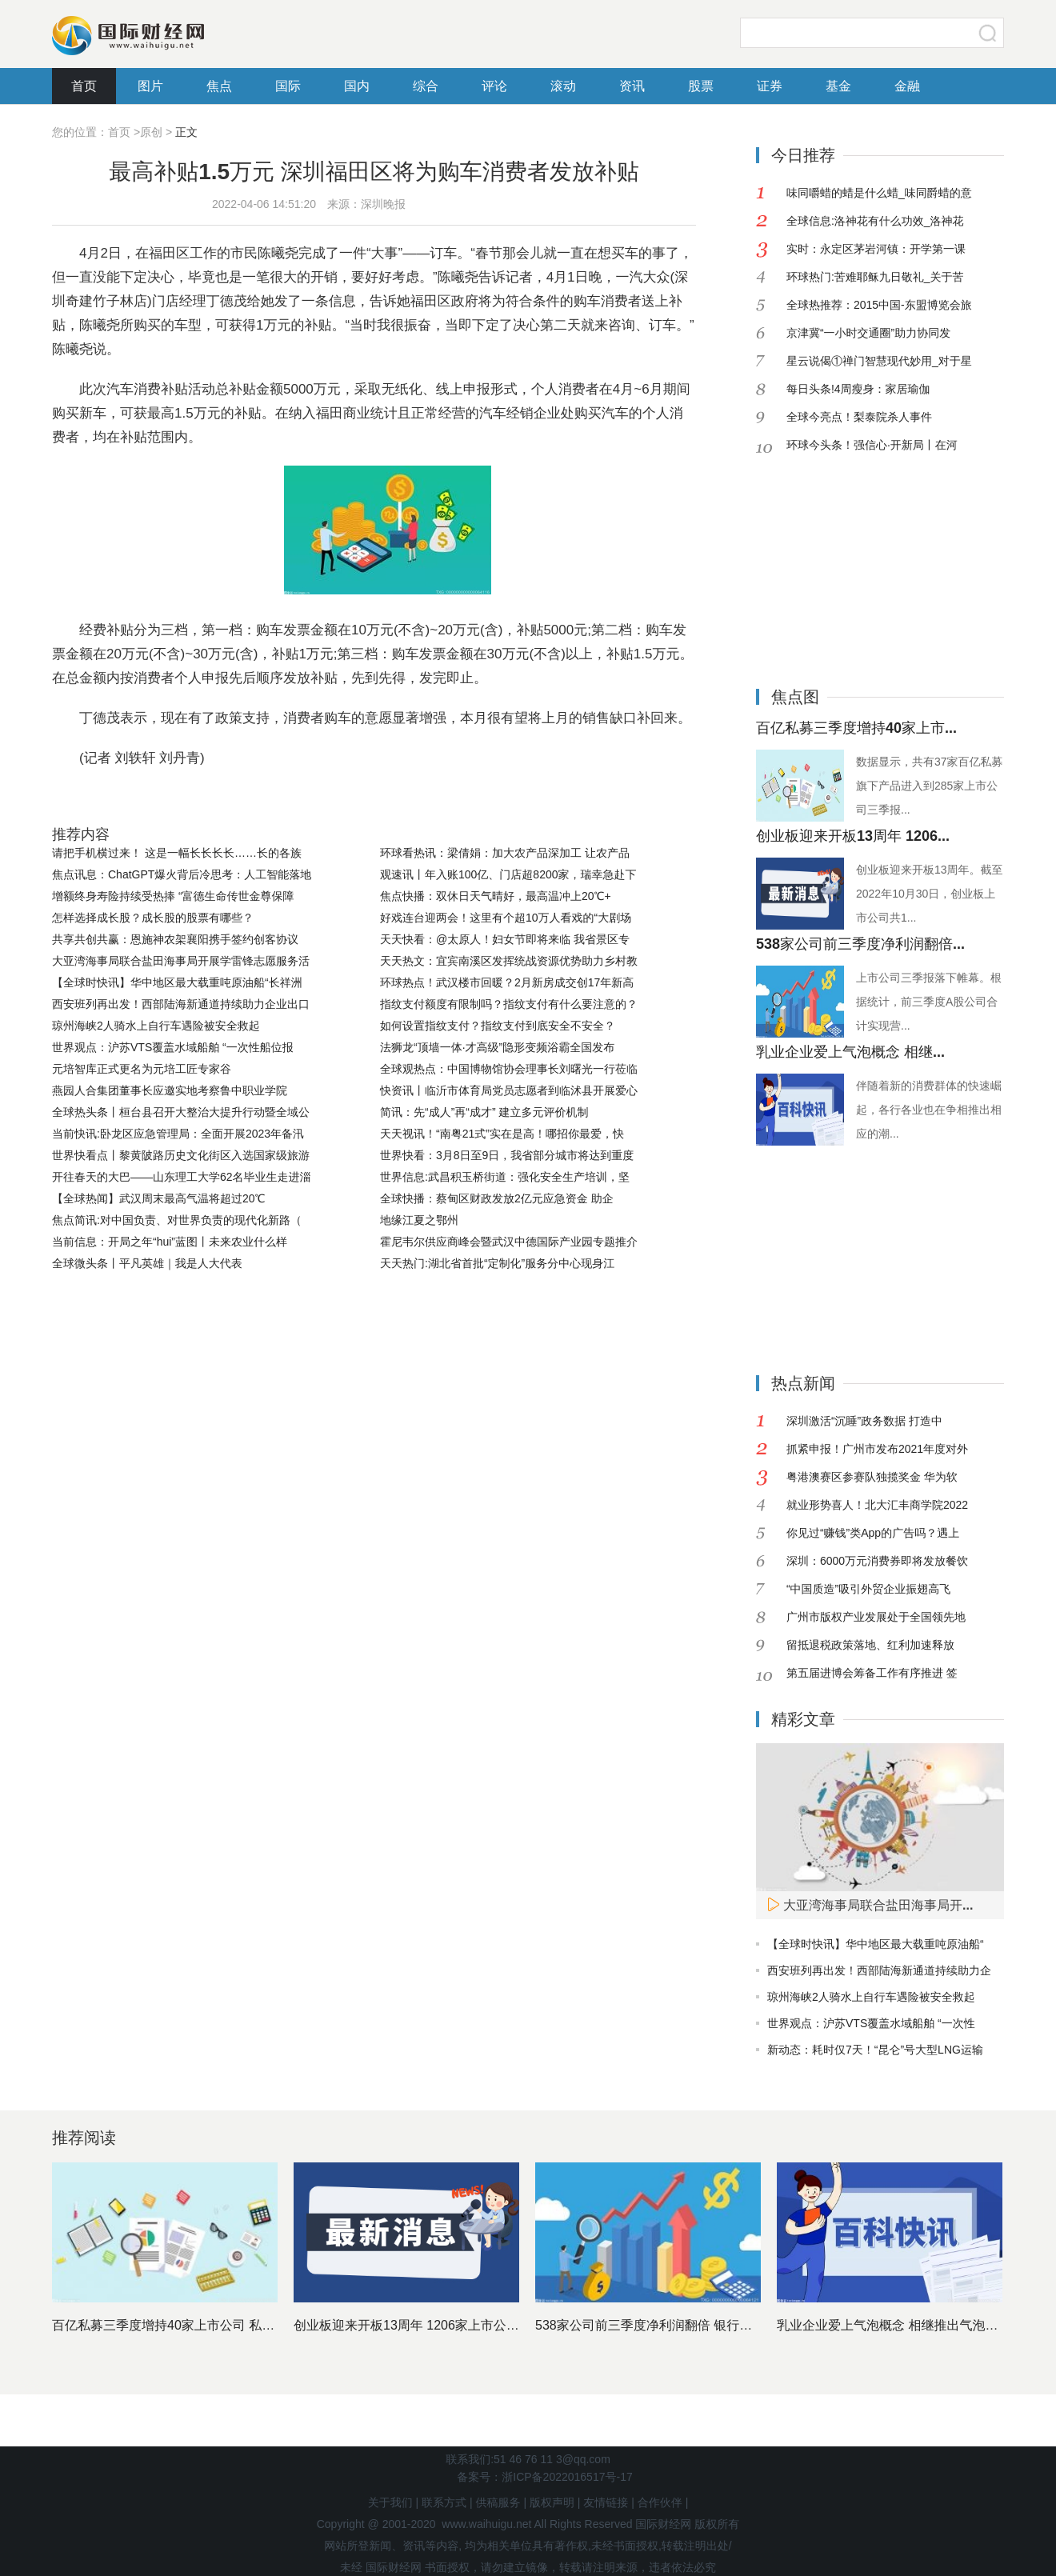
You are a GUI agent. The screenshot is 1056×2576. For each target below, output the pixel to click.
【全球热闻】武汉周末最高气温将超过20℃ (158, 1198)
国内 (357, 86)
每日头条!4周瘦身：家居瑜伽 (858, 388)
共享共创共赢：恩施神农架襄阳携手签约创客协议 (175, 939)
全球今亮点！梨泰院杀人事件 (859, 416)
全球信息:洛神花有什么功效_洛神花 (875, 220)
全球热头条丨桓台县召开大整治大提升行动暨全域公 (181, 1112)
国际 (288, 86)
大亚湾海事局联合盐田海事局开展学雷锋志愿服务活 (181, 960)
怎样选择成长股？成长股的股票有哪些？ (153, 917)
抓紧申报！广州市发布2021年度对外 (877, 1448)
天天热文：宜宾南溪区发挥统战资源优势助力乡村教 (509, 960)
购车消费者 (432, 798)
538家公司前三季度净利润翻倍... (860, 944)
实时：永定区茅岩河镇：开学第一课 (876, 248)
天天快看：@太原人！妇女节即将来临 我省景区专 (505, 939)
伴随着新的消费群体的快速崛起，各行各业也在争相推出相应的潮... (929, 1109)
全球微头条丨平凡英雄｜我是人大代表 (147, 1263)
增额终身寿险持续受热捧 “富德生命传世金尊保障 (173, 896)
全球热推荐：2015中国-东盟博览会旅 (879, 304)
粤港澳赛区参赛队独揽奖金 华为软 (872, 1476)
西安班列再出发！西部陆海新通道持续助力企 (879, 1970)
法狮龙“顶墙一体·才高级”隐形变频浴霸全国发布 (497, 1047)
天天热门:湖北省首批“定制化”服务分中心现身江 (497, 1263)
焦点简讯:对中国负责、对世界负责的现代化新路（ (177, 1220)
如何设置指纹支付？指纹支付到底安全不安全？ (497, 1025)
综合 (425, 86)
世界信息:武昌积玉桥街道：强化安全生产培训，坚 (505, 1176)
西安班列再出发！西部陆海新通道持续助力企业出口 (181, 1004)
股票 (701, 86)
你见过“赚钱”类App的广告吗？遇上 (872, 1532)
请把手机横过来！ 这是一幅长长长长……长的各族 (177, 852)
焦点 (219, 86)
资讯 (632, 86)
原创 (151, 132)
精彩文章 (803, 1719)
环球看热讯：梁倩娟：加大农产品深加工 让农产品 (505, 852)
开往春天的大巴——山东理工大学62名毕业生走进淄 (181, 1176)
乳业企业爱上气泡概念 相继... (850, 1052)
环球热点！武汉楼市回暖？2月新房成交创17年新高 (507, 982)
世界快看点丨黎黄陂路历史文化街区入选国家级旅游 (181, 1155)
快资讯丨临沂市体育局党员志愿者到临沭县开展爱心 (509, 1090)
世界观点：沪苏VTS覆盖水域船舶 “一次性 (871, 2023)
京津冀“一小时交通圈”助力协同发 (868, 332)
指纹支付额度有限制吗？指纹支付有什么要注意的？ (509, 1004)
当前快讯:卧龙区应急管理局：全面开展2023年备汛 (178, 1133)
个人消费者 (301, 798)
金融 (907, 86)
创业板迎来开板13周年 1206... (853, 836)
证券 (769, 86)
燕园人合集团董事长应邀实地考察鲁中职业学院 (169, 1090)
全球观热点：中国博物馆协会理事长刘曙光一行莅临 (509, 1068)
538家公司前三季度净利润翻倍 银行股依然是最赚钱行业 (694, 2325)
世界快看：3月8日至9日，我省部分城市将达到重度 (507, 1155)
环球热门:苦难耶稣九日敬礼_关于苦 (875, 276)
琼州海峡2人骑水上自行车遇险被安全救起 (156, 1025)
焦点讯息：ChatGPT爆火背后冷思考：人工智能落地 (181, 874)
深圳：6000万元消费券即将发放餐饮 (877, 1560)
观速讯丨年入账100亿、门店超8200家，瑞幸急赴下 (508, 874)
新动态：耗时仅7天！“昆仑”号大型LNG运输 (875, 2049)
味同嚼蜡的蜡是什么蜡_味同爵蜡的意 (879, 192)
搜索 (988, 32)
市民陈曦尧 (172, 798)
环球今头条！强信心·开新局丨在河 (872, 444)
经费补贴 (366, 798)
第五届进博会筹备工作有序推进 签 (872, 1672)
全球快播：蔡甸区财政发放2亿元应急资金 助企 (497, 1198)
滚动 (563, 86)
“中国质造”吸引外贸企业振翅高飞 (868, 1588)
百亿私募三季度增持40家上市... (856, 728)
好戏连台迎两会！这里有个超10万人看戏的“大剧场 (505, 917)
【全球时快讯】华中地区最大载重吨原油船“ (875, 1944)
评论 (494, 86)
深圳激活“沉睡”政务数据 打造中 (864, 1420)
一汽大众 (236, 798)
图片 (150, 86)
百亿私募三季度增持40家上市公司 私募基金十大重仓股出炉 (221, 2325)
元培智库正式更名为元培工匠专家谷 (141, 1068)
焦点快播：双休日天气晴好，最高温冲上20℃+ (495, 896)
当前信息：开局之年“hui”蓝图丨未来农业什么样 (169, 1241)
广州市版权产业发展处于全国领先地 (876, 1616)
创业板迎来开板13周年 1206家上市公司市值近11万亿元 (452, 2325)
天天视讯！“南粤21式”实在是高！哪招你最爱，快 (502, 1133)
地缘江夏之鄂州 (419, 1220)
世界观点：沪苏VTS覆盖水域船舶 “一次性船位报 (173, 1047)
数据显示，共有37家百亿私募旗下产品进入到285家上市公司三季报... (929, 785)
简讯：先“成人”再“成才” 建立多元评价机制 (484, 1112)
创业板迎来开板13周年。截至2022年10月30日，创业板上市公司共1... (929, 893)
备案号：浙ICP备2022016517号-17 (544, 2476)
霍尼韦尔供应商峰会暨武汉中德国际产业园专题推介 (509, 1241)
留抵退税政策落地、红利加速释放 (870, 1644)
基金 (838, 86)
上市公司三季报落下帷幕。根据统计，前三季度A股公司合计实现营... (929, 1001)
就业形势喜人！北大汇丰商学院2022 (877, 1504)
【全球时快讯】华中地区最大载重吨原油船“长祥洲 (177, 982)
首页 (84, 86)
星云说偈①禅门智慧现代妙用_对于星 (879, 360)
